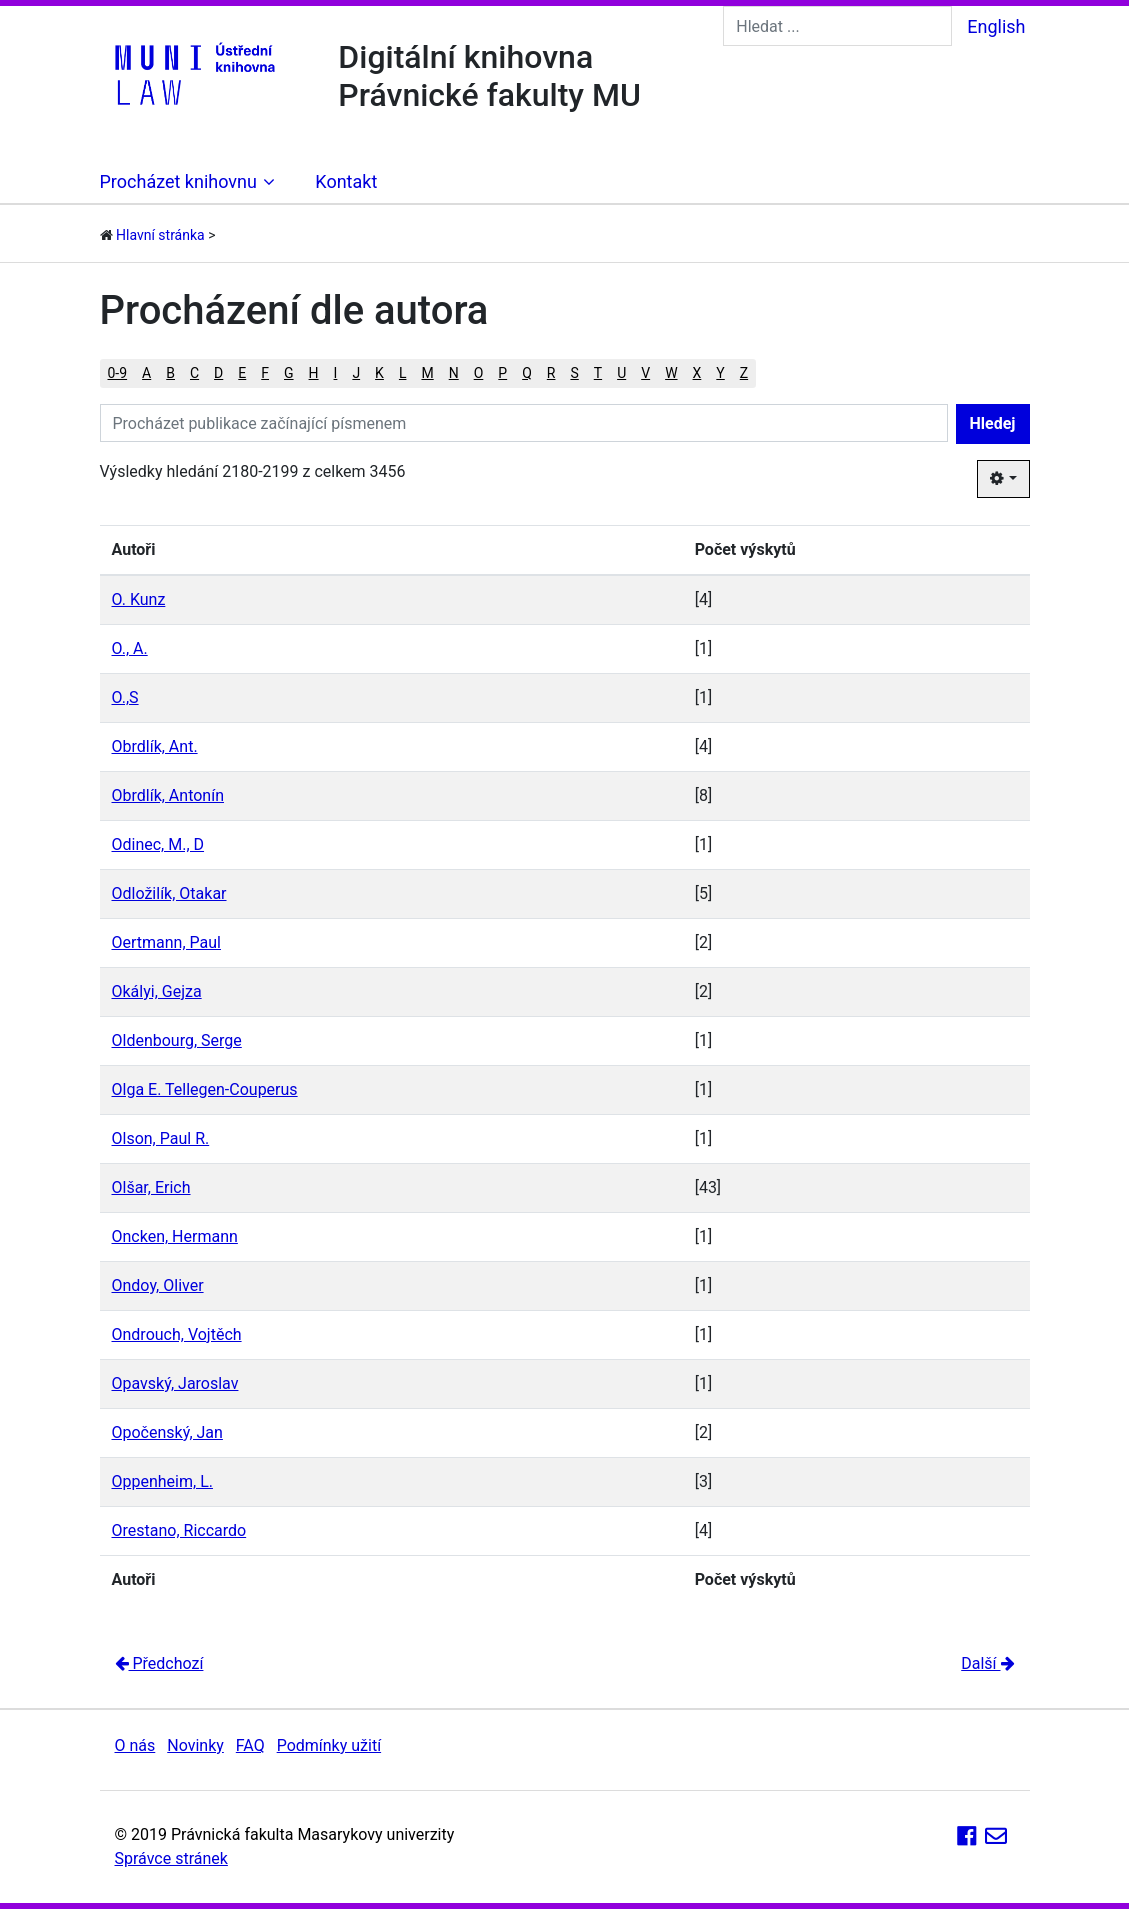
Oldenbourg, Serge (177, 1040)
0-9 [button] (118, 373)
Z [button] (744, 373)
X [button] (697, 373)
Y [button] (720, 373)
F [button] (265, 373)
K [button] (379, 373)
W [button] (671, 373)
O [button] (479, 373)
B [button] (170, 373)
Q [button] (527, 373)
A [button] (146, 373)
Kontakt (346, 181)
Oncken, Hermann (175, 1236)
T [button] (598, 373)
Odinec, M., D (158, 844)
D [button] (218, 373)
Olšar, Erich (151, 1187)
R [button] (551, 373)
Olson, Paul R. (161, 1138)
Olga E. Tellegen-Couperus (205, 1089)
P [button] (502, 373)
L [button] (403, 373)
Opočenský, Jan (167, 1432)
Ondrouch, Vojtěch (177, 1334)
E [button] (242, 373)
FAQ (250, 1745)
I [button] (336, 373)
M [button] (427, 373)
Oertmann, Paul (166, 942)
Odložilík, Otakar (169, 893)
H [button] (314, 373)
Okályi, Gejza (157, 991)
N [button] (454, 373)
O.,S (125, 697)
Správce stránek (171, 1858)
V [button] (645, 373)
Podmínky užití (329, 1745)
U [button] (621, 373)
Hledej (993, 423)
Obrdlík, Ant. (155, 746)
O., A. (130, 648)
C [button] (194, 373)
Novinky (195, 1745)
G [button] (289, 373)
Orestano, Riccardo (179, 1530)
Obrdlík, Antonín (168, 795)
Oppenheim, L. (162, 1481)
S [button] (574, 373)
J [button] (356, 373)
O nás (135, 1745)
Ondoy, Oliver (158, 1285)
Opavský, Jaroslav (175, 1383)
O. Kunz (139, 599)
